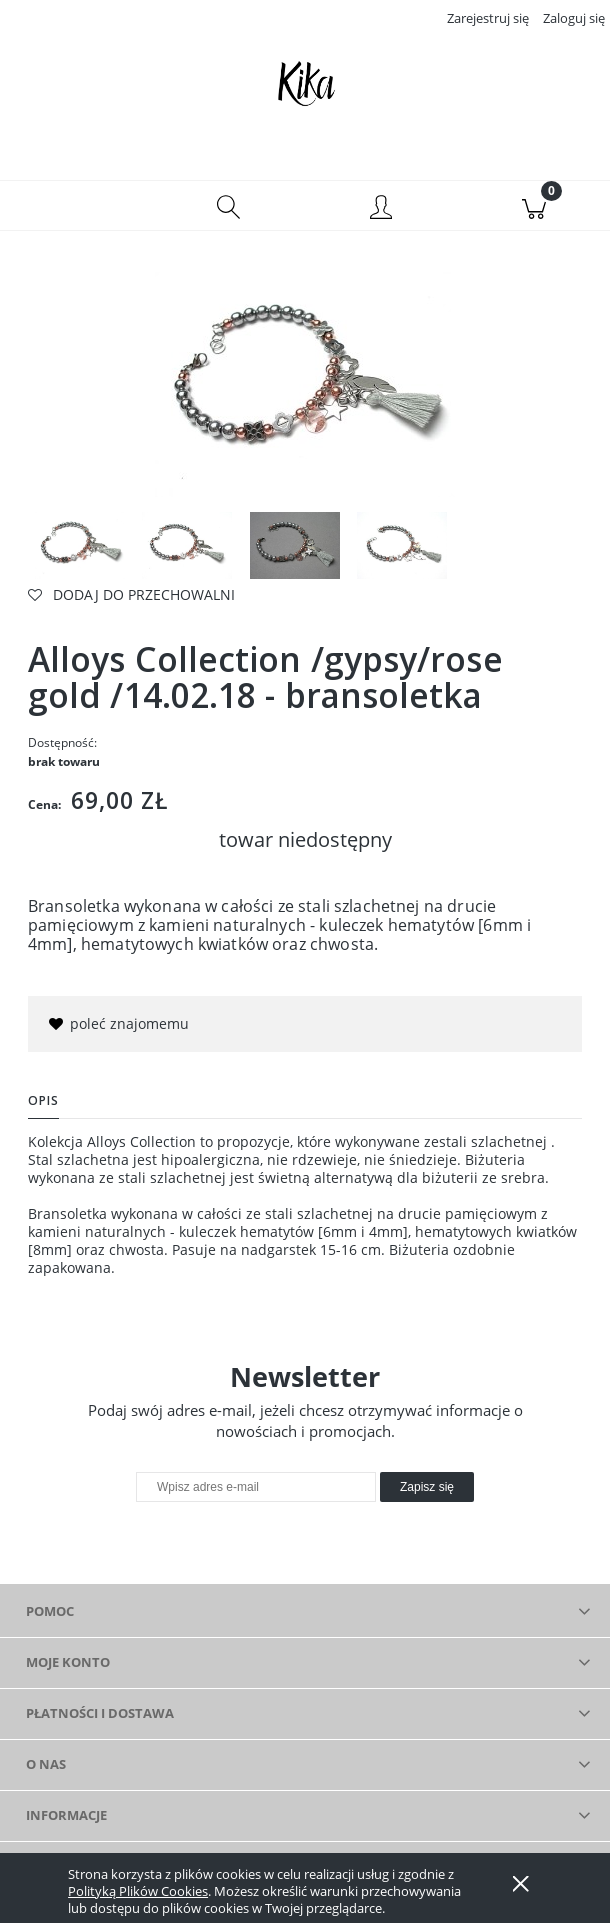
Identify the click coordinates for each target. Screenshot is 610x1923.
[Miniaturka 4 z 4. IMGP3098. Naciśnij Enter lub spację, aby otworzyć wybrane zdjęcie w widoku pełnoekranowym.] (402, 546)
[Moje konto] (381, 209)
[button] (76, 206)
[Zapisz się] (427, 1488)
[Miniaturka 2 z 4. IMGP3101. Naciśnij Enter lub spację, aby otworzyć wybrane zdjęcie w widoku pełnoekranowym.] (187, 546)
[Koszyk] (534, 206)
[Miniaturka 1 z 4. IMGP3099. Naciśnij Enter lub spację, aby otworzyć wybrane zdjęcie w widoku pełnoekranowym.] (80, 546)
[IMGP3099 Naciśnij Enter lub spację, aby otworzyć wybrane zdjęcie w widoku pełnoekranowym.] (305, 384)
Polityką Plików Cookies (138, 1891)
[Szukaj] (229, 206)
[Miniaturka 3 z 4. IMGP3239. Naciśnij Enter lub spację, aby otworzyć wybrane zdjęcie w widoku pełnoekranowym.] (295, 546)
